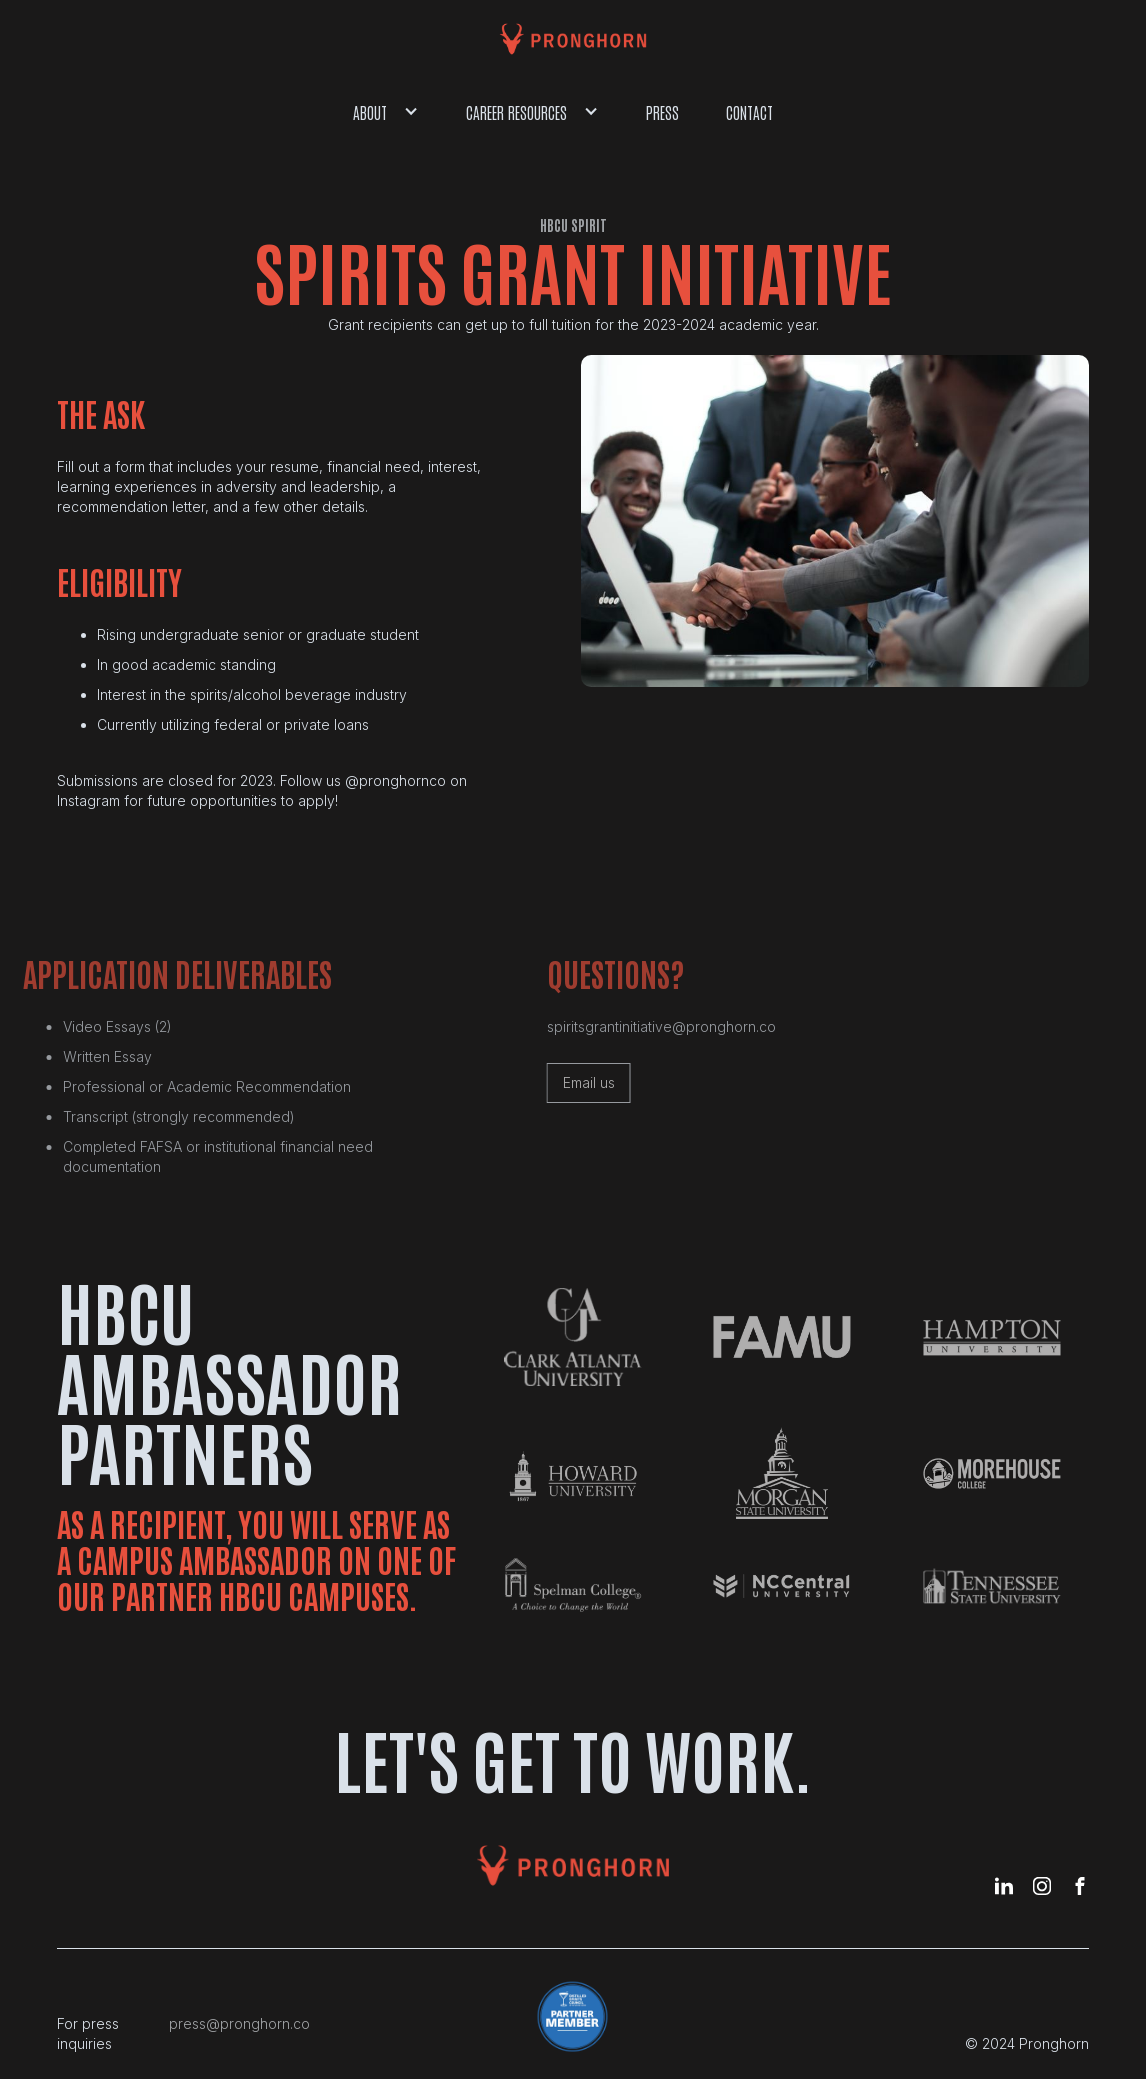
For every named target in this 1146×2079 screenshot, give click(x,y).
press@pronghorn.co (239, 2023)
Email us (571, 1082)
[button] (386, 111)
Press (662, 112)
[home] (573, 39)
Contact (749, 112)
